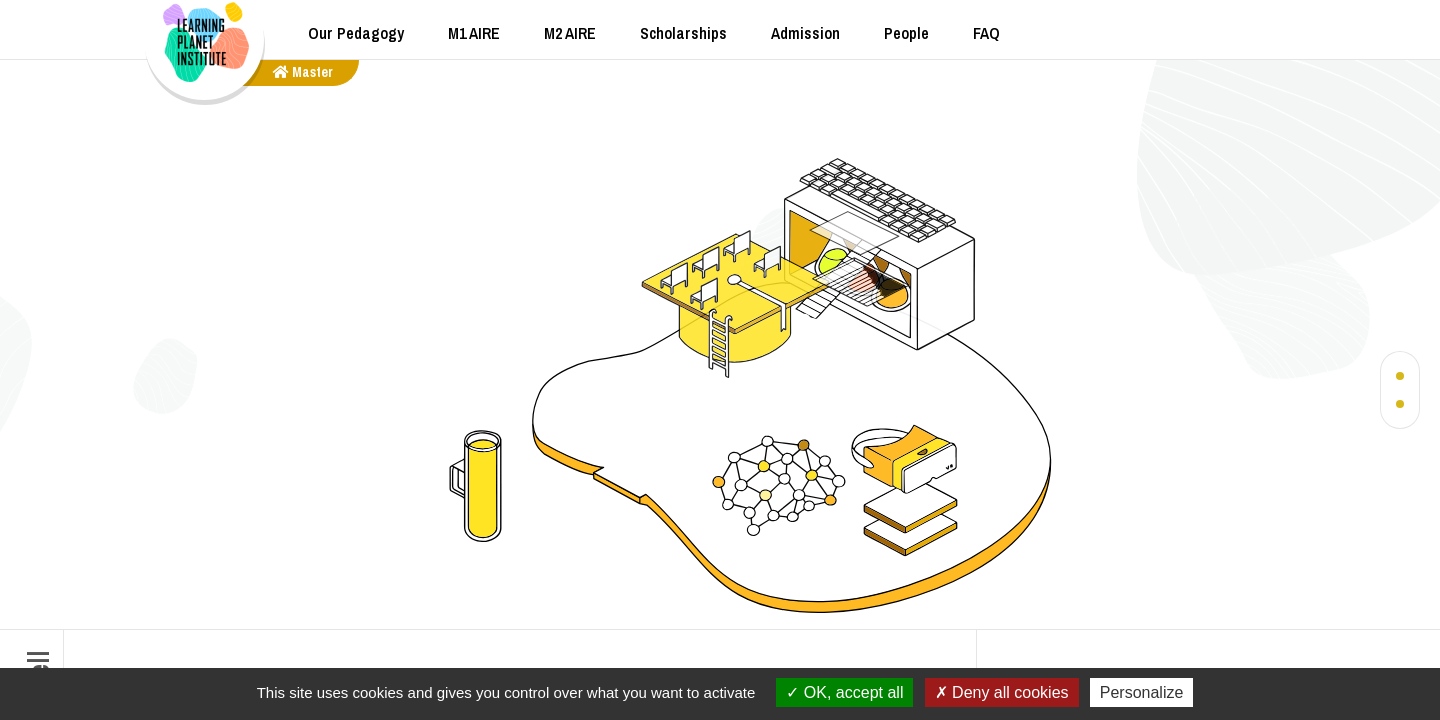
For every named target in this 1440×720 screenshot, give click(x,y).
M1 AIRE (474, 33)
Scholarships (683, 33)
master (303, 72)
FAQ (986, 33)
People (906, 33)
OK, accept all (844, 692)
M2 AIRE (570, 33)
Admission (805, 33)
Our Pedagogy (356, 33)
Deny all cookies (1002, 692)
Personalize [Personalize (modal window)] (1142, 692)
